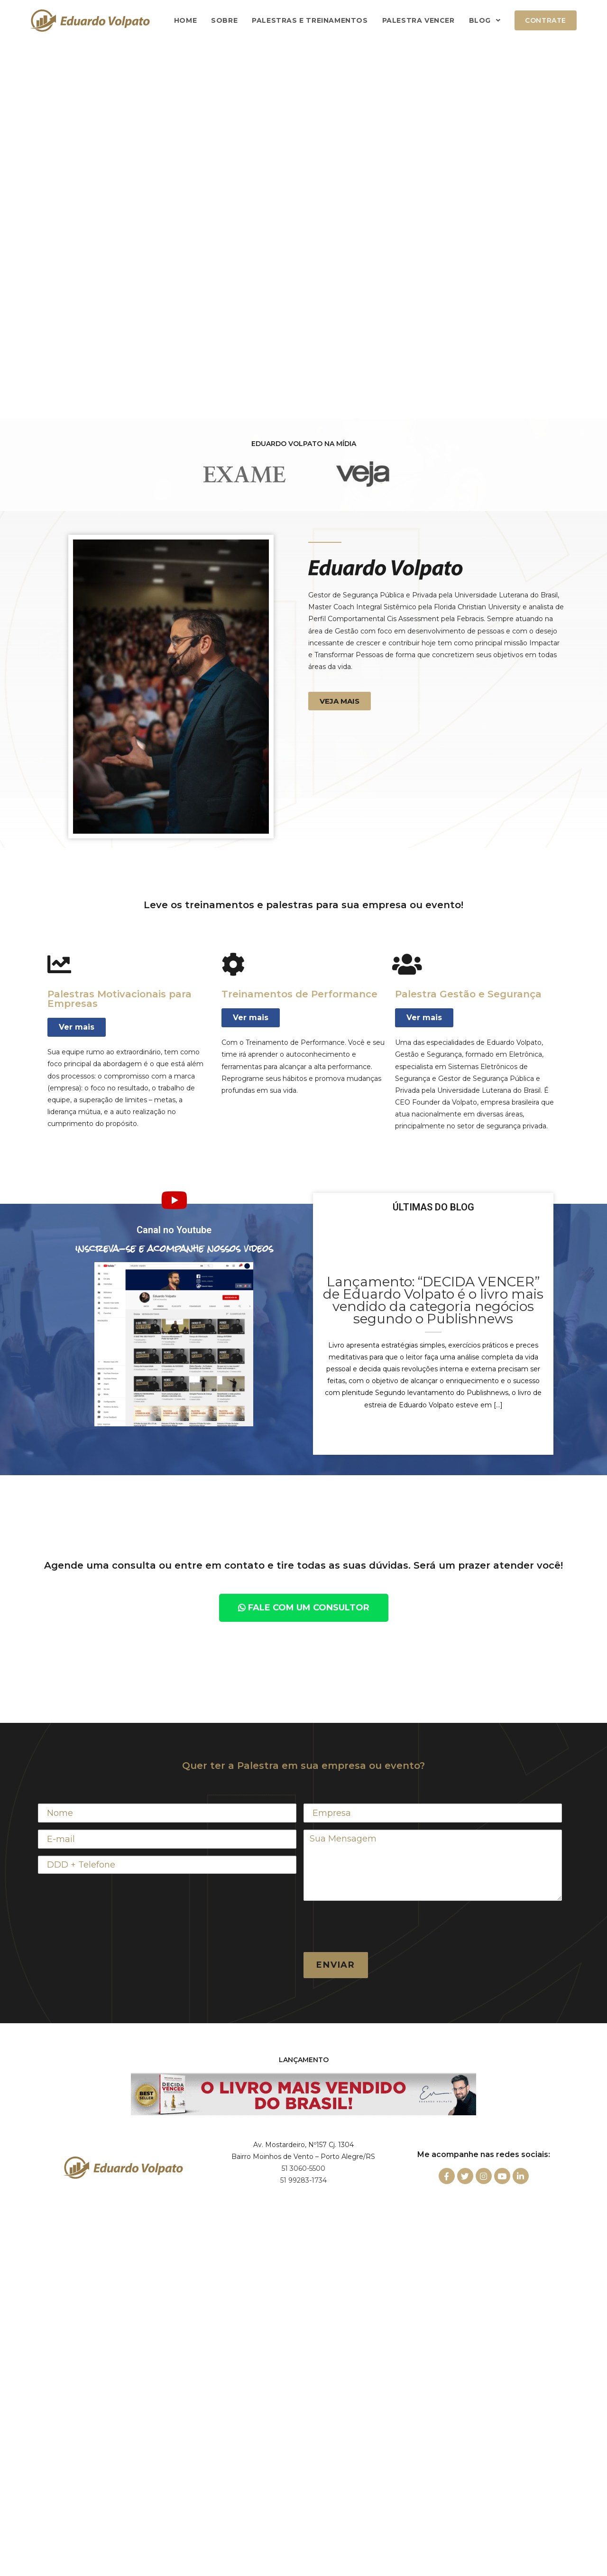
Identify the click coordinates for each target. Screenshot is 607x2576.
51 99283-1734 (303, 2180)
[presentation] (376, 1926)
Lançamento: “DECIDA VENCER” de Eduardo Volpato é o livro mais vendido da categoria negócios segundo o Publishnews (433, 1300)
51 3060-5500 (303, 2168)
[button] (339, 701)
